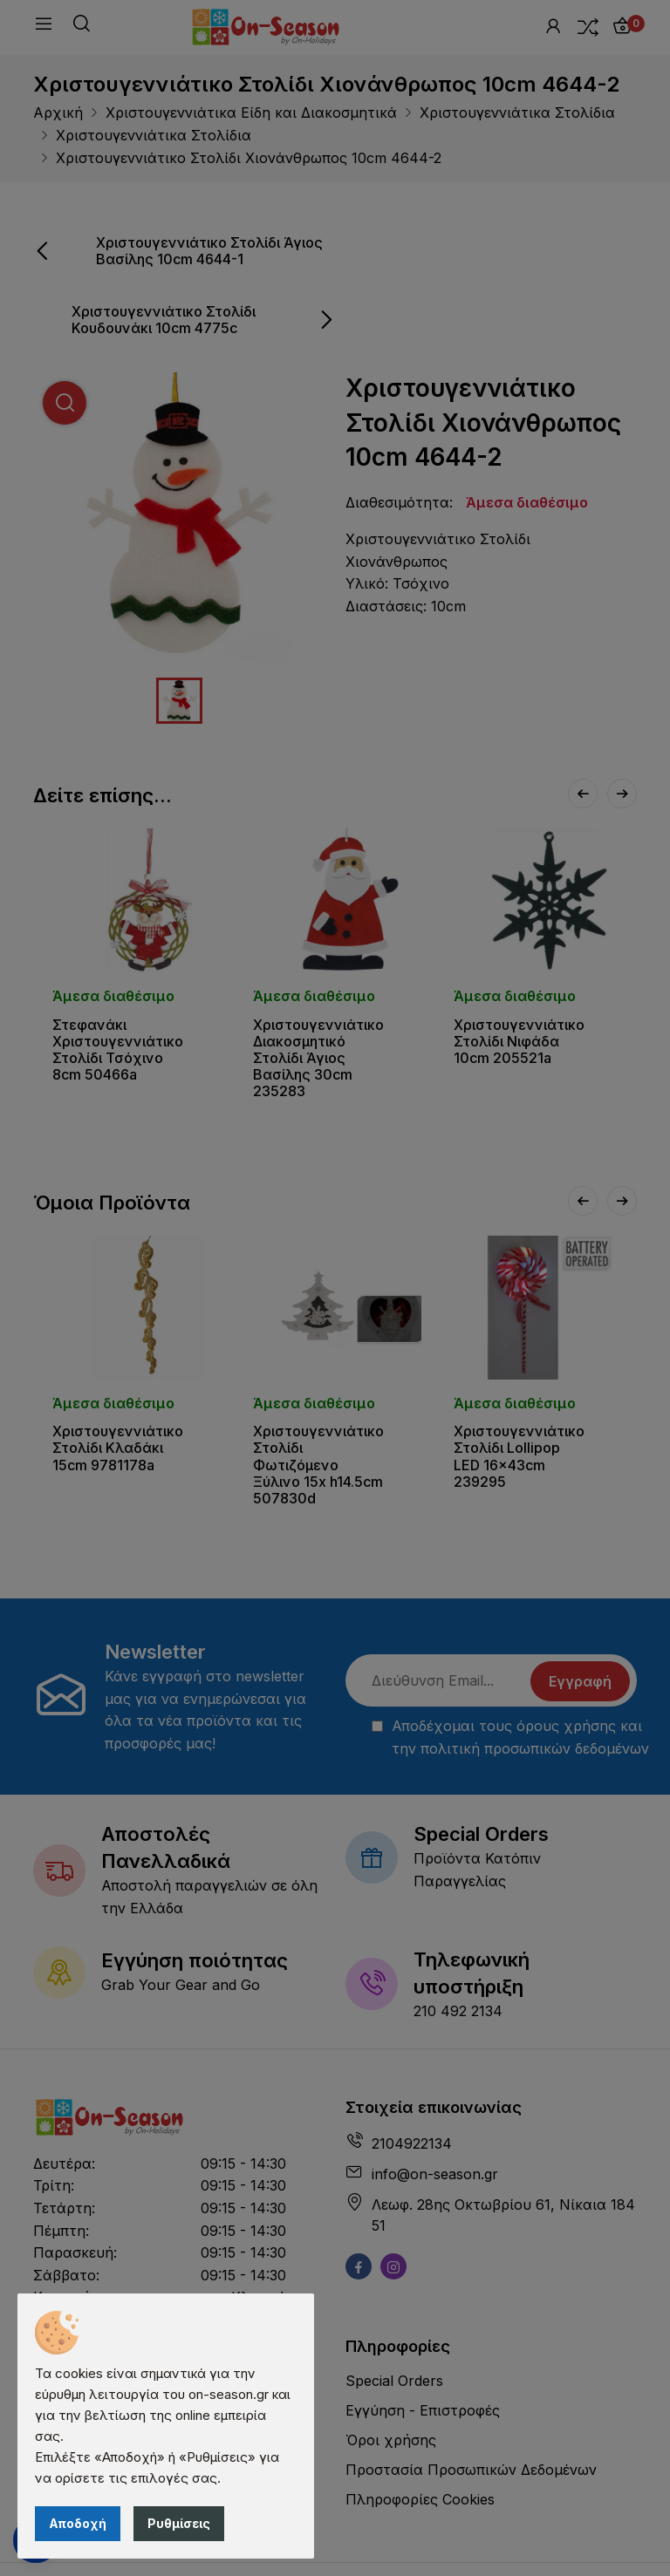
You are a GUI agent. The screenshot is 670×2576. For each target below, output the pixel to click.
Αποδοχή (77, 2523)
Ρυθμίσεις (178, 2523)
